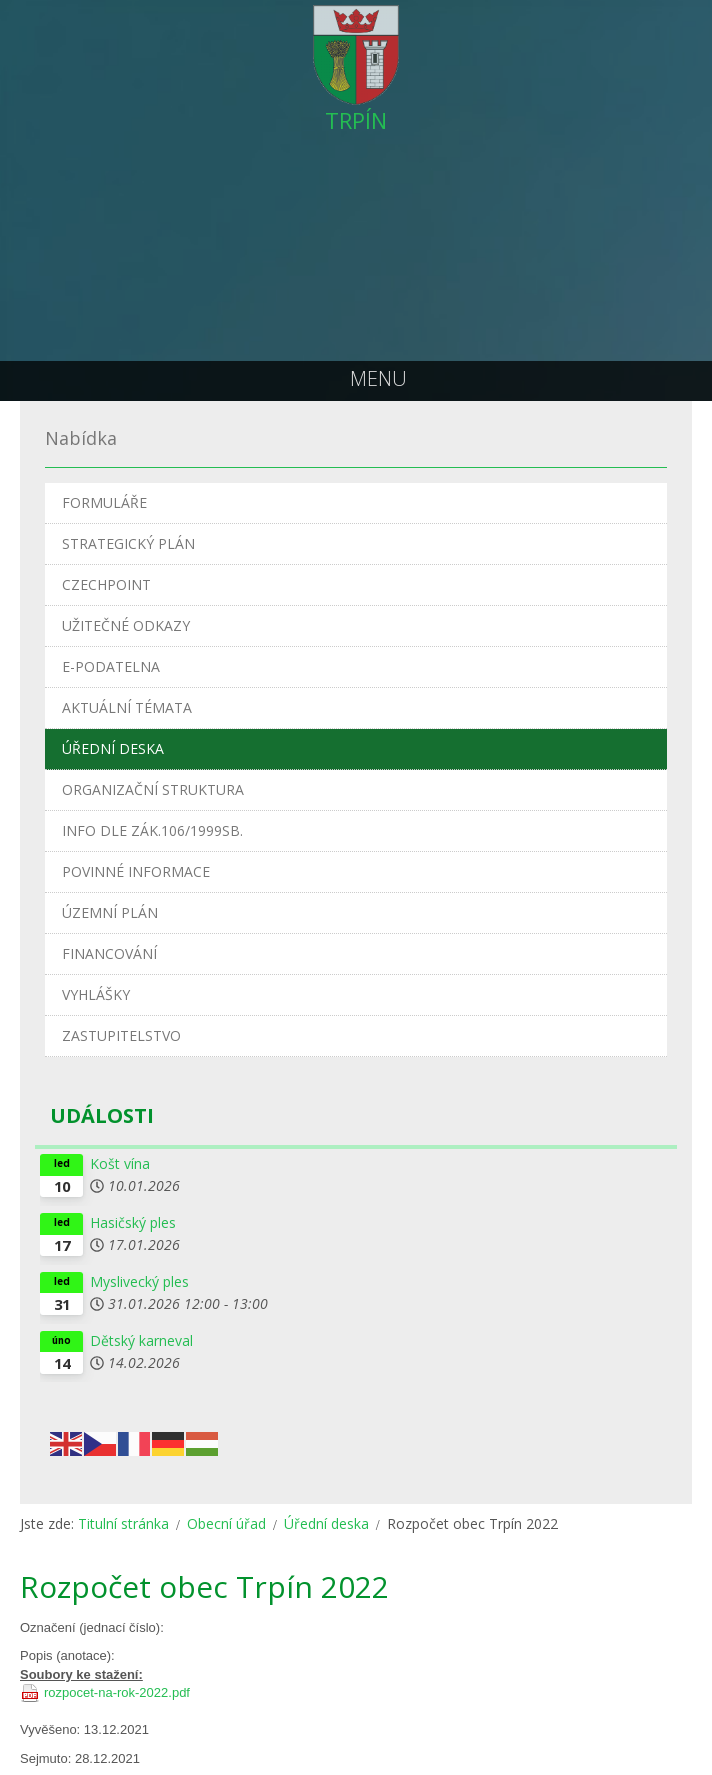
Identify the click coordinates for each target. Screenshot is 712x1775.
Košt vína (120, 1163)
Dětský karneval (141, 1340)
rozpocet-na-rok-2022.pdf (117, 1692)
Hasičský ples (133, 1222)
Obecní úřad (226, 1523)
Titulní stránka (123, 1523)
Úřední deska (326, 1523)
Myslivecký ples (139, 1281)
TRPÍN (356, 120)
